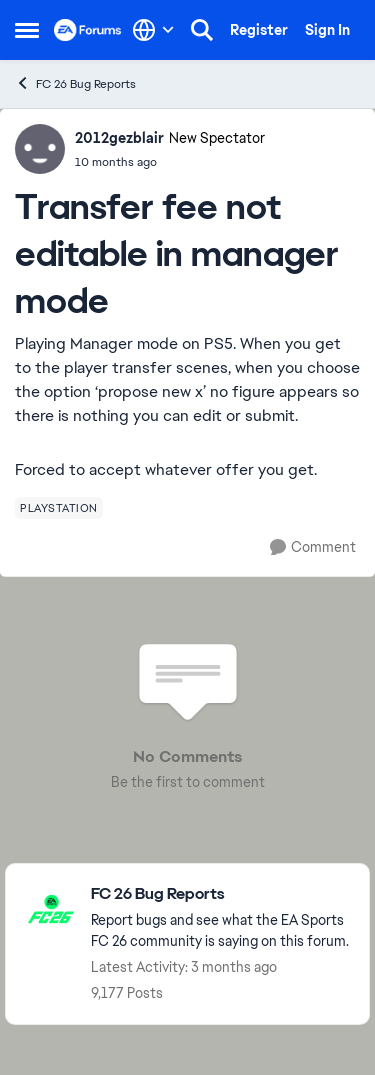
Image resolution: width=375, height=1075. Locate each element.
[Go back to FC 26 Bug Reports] (220, 894)
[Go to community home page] (88, 30)
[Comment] (313, 547)
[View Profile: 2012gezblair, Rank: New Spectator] (40, 149)
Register (259, 30)
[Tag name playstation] (59, 508)
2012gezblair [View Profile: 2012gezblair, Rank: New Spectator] (119, 138)
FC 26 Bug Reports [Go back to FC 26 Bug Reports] (75, 83)
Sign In (327, 30)
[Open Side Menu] (27, 30)
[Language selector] (153, 30)
